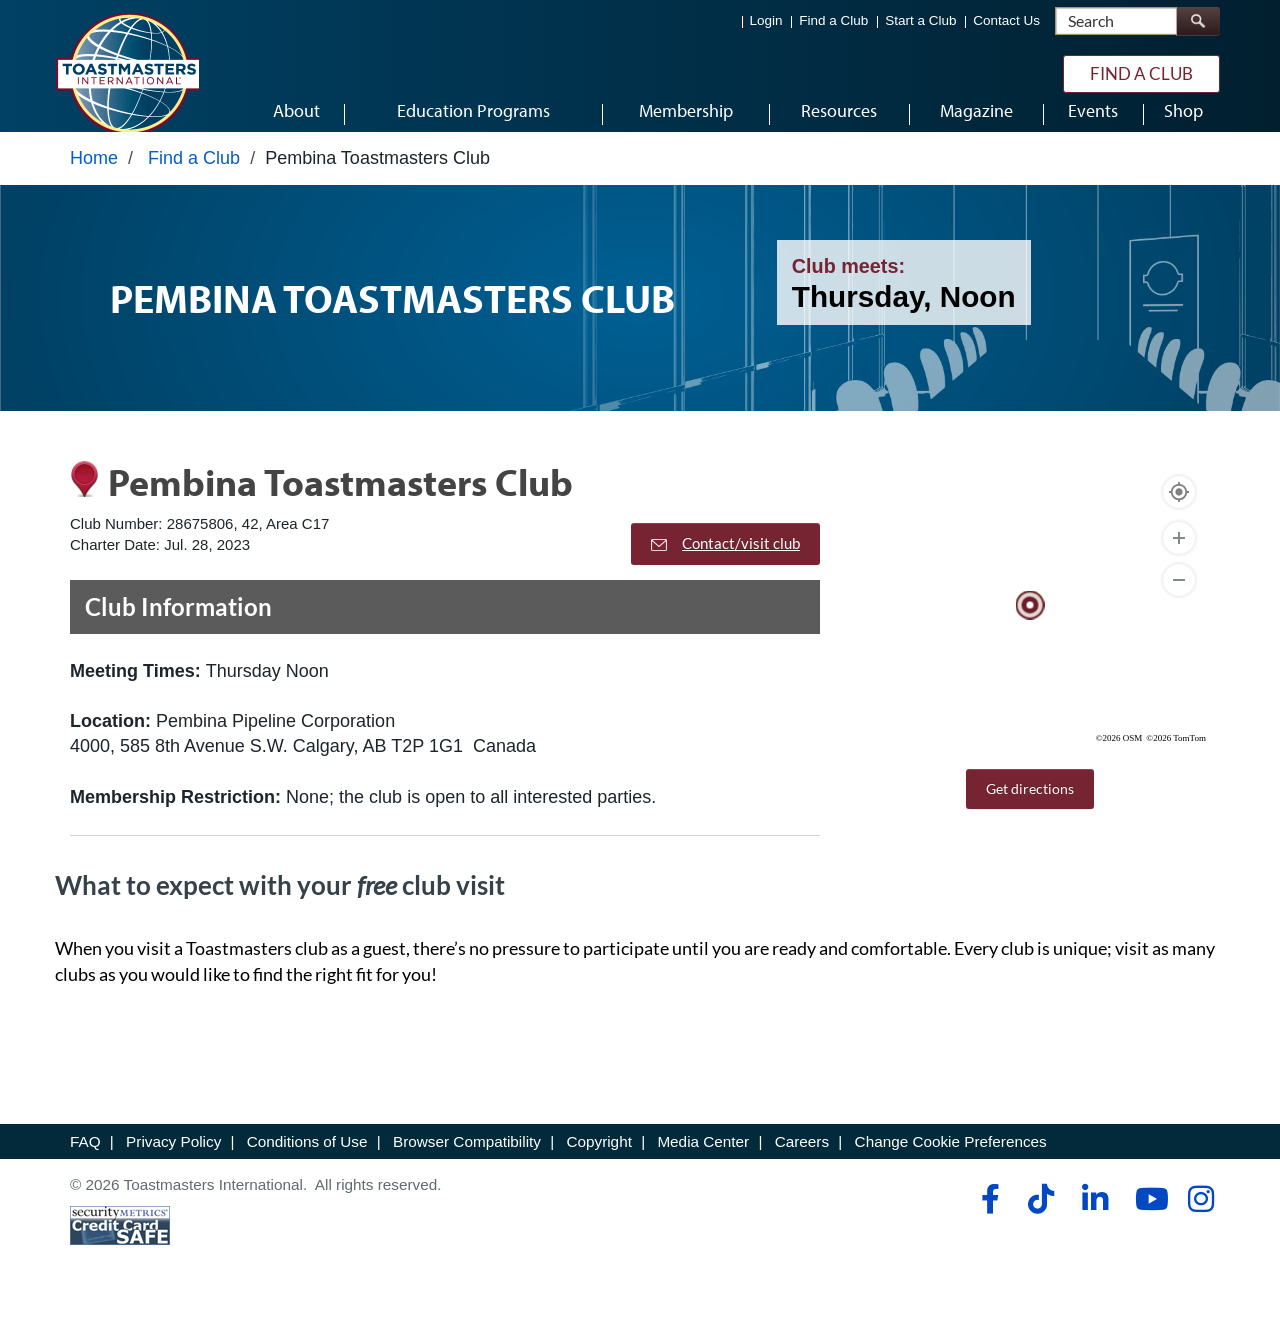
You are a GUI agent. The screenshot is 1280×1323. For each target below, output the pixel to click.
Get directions (1030, 807)
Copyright (598, 1159)
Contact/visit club (725, 562)
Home (94, 177)
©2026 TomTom (1176, 757)
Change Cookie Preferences (951, 1159)
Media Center (703, 1159)
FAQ (85, 1159)
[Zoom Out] (1179, 599)
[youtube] (1147, 1218)
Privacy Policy (173, 1159)
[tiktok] (1040, 1218)
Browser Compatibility (467, 1159)
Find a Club (833, 20)
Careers (802, 1159)
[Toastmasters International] (127, 72)
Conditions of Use (307, 1159)
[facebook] (987, 1218)
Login (766, 20)
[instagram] (1200, 1218)
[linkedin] (1094, 1218)
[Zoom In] (1179, 557)
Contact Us (1006, 20)
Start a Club (920, 20)
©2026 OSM (1119, 757)
